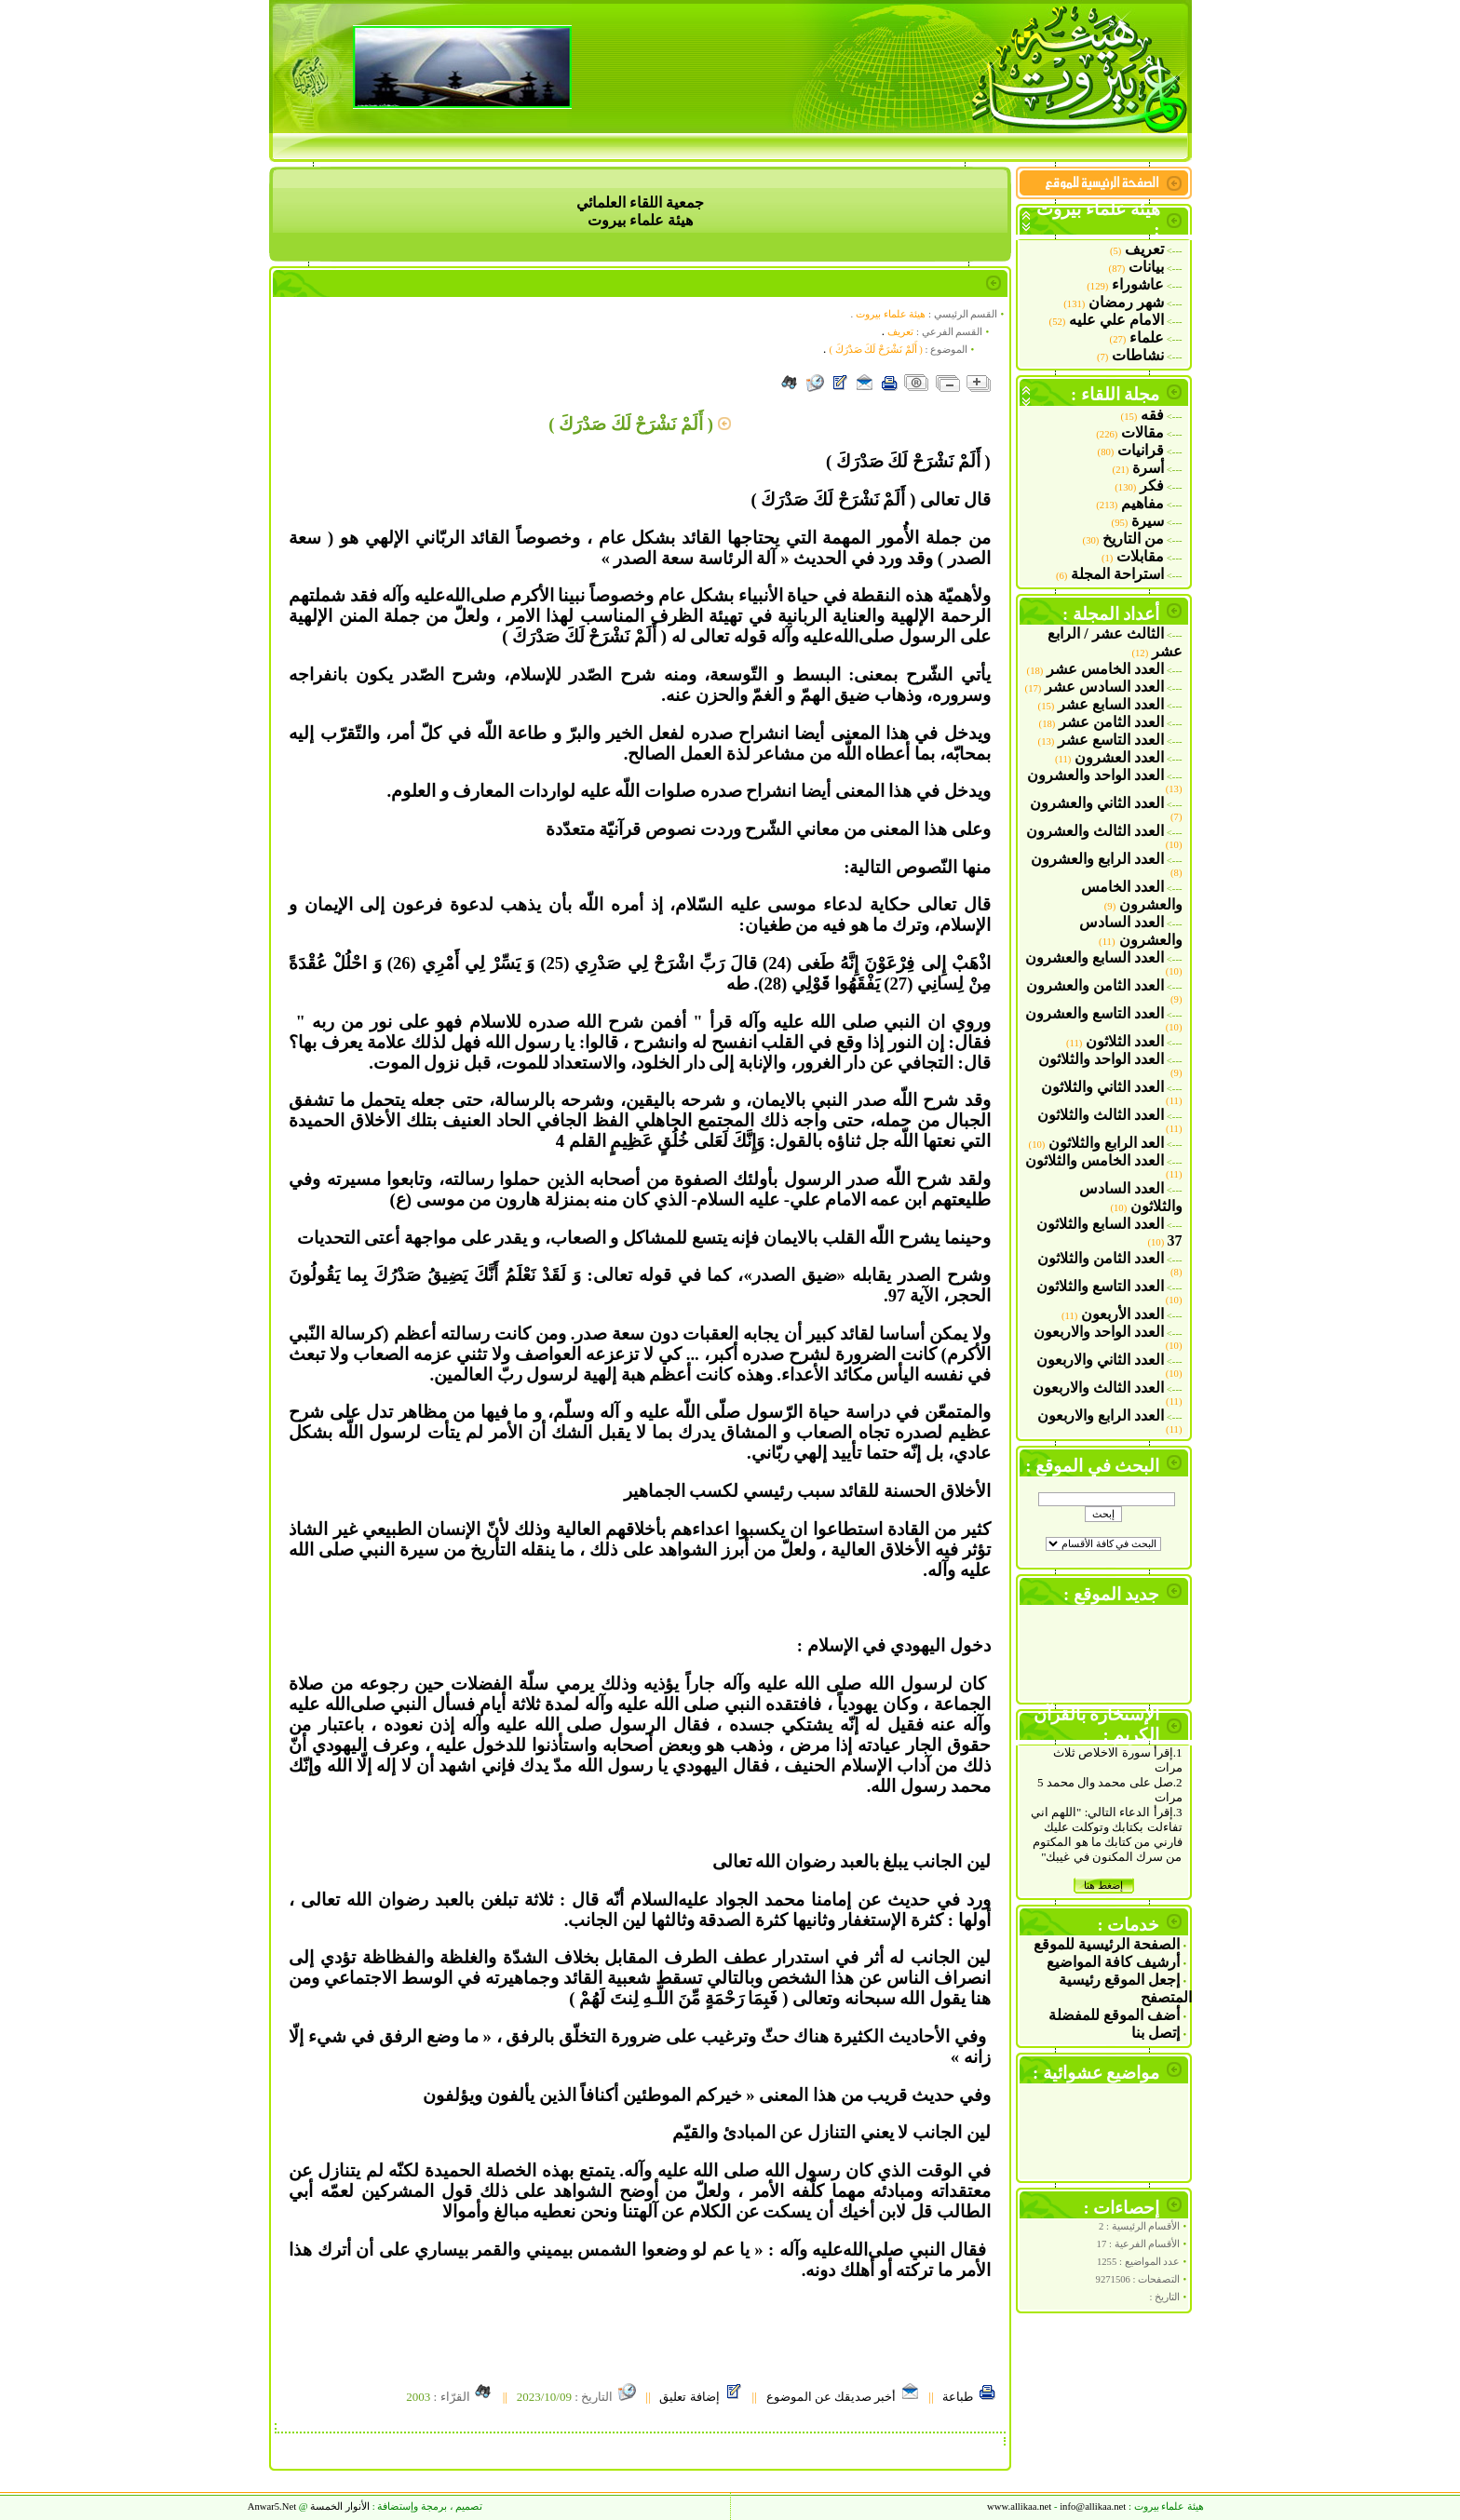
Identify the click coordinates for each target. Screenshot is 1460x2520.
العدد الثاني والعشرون (1097, 803)
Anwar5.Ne (272, 2506)
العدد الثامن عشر (1111, 722)
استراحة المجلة (1117, 574)
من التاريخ (1133, 538)
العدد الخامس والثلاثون (1094, 1160)
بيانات (1146, 267)
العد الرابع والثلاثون (1106, 1143)
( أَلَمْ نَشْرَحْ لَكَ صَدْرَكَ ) (876, 349)
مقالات (1142, 432)
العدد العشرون (1119, 757)
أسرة (1148, 468)
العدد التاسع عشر (1111, 740)
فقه (1152, 415)
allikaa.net (1093, 2506)
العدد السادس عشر (1104, 686)
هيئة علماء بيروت (891, 314)
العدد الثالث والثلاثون (1100, 1115)
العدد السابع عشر (1111, 704)
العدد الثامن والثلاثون (1100, 1258)
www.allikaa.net (1019, 2506)
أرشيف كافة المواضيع (1113, 1962)
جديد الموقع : (1111, 1594)
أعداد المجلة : (1111, 614)
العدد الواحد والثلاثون (1101, 1059)
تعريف (1144, 249)
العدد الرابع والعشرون (1097, 859)
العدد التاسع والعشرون (1094, 1013)
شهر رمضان (1126, 302)
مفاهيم (1142, 503)
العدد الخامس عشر (1105, 669)
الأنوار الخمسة (340, 2506)
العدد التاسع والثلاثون (1100, 1286)
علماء (1146, 337)
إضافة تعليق (701, 2397)
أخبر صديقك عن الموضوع (843, 2397)
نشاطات (1138, 355)
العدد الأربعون (1122, 1314)
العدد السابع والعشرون (1094, 957)
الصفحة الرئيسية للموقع (1107, 1944)
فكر (1152, 485)
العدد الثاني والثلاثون (1102, 1087)
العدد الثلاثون (1125, 1041)
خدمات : (1129, 1924)
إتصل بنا (1155, 2033)
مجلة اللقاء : (1115, 394)
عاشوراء (1138, 284)
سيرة (1147, 521)
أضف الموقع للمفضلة (1114, 2015)
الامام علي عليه (1116, 320)
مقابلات (1140, 556)
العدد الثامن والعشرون (1095, 985)
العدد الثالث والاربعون (1098, 1387)
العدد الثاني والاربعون (1100, 1360)
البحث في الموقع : (1092, 1466)
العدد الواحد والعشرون (1095, 775)
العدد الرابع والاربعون (1100, 1415)
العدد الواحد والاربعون (1099, 1332)
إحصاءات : (1122, 2207)
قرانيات (1140, 450)
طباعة (969, 2397)
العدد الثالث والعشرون (1095, 831)
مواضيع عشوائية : (1096, 2072)
